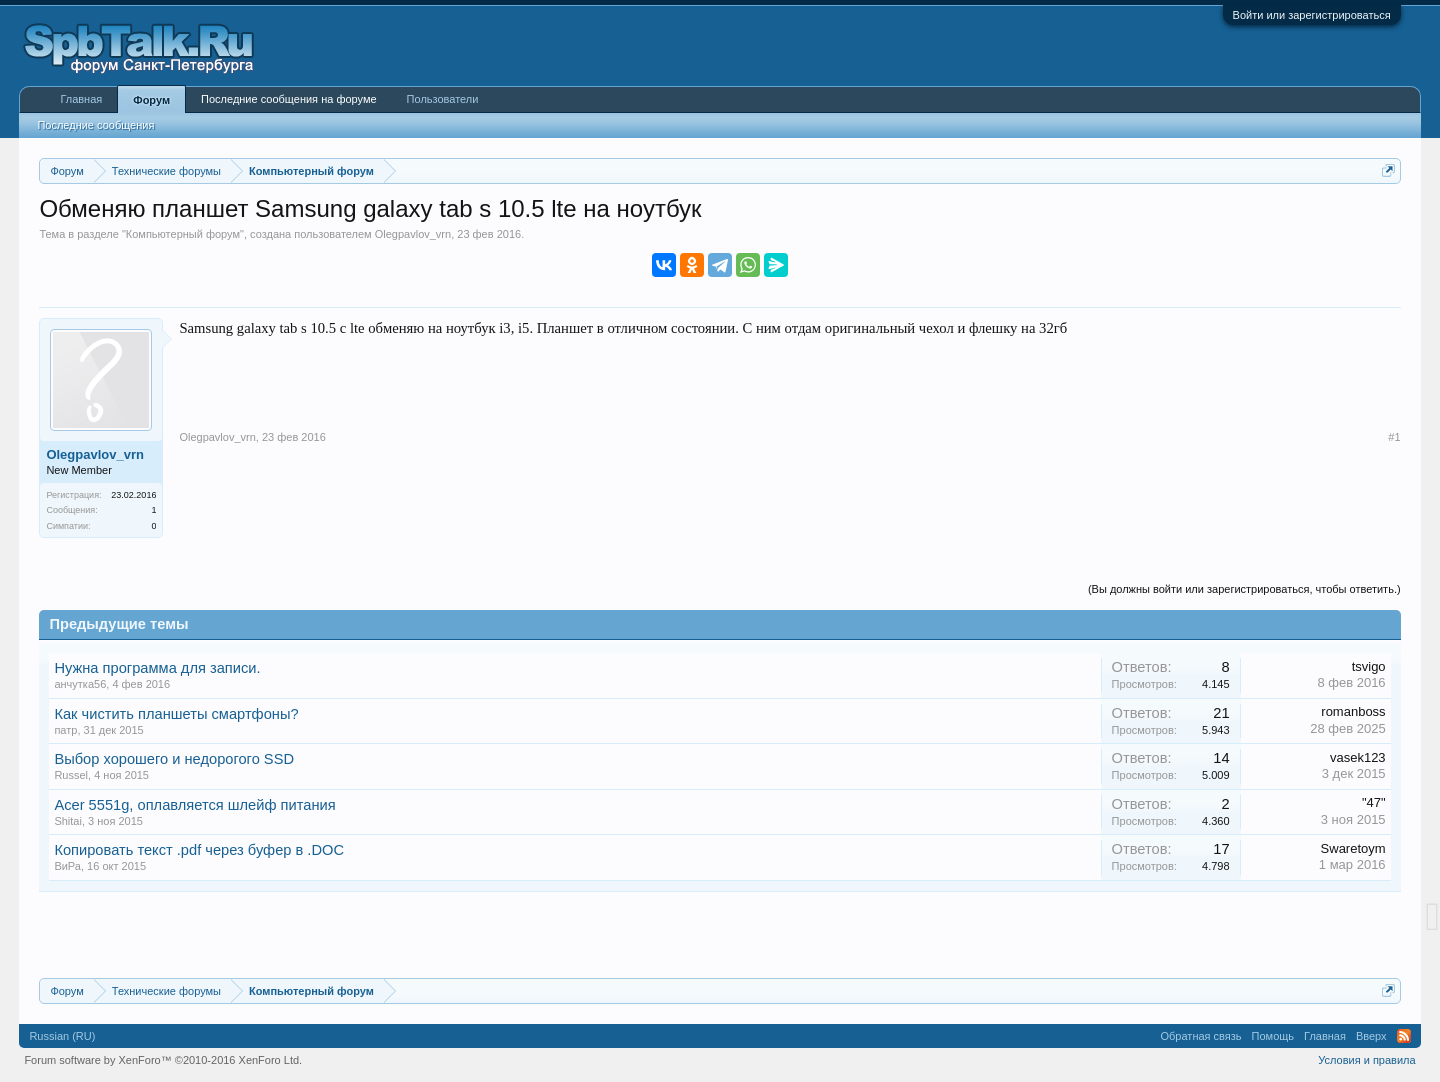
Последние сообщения (95, 125)
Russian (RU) (62, 1036)
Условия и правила (1366, 1060)
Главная (81, 99)
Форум (151, 100)
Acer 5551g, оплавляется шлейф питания (194, 805)
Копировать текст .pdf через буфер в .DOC (199, 850)
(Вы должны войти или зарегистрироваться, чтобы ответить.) (1244, 589)
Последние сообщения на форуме (289, 99)
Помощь (1273, 1036)
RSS (1404, 1036)
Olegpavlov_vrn (413, 234)
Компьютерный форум (183, 234)
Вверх (1371, 1036)
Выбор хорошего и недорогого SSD (174, 759)
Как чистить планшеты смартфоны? (176, 714)
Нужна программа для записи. (157, 668)
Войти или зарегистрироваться (1312, 15)
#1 (1394, 437)
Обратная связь (1201, 1036)
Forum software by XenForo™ (163, 1060)
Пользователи (443, 99)
